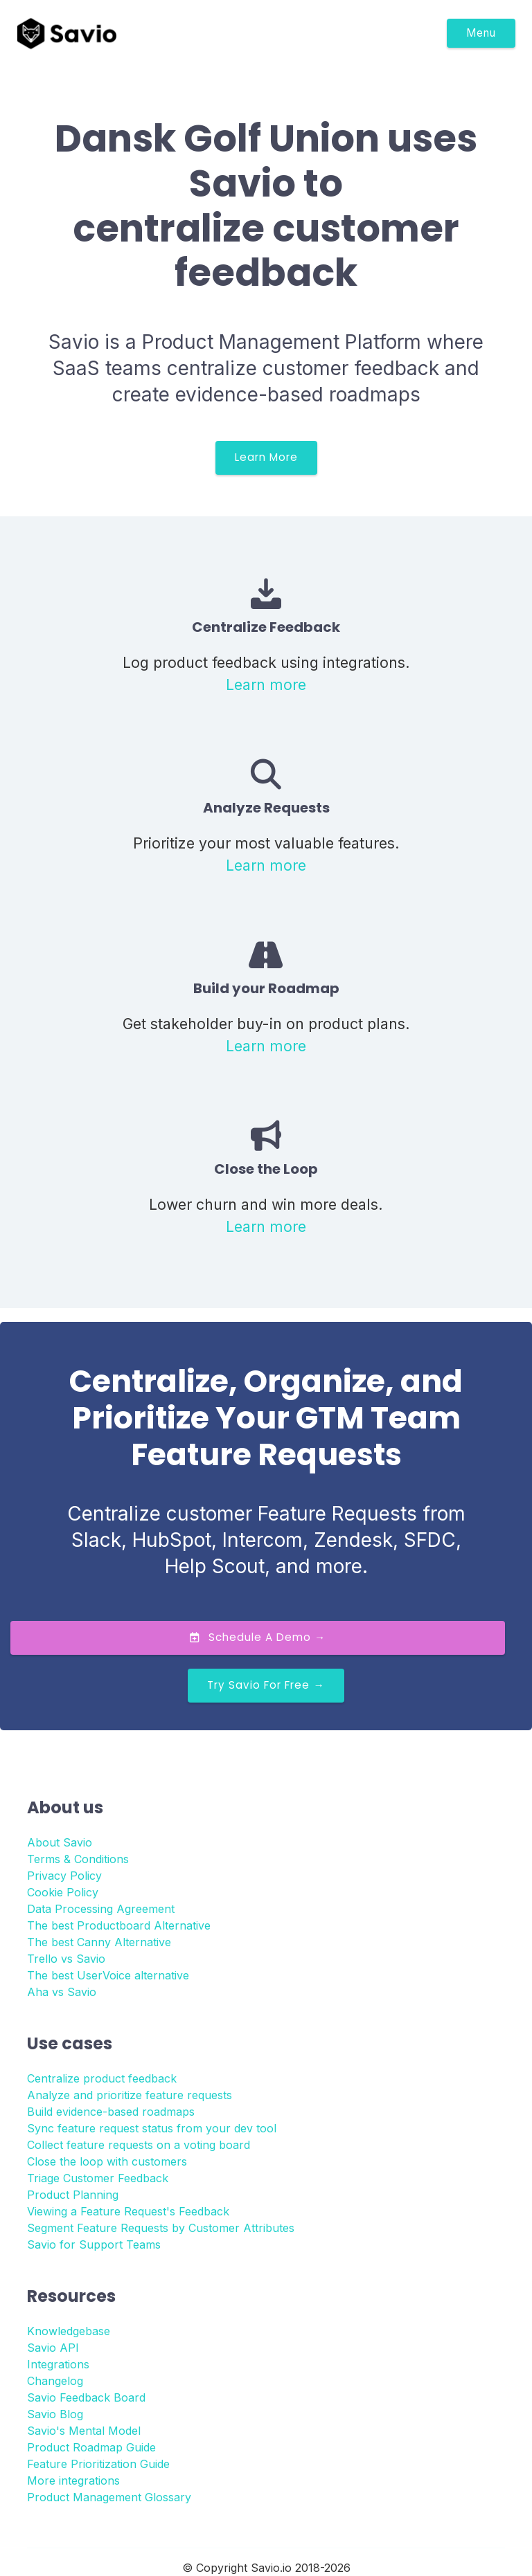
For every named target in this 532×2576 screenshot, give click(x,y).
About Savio (59, 1842)
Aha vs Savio (61, 1992)
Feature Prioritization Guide (98, 2464)
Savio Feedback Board (86, 2397)
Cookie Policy (62, 1892)
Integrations (58, 2364)
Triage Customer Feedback (97, 2178)
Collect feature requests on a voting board (138, 2145)
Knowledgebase (68, 2331)
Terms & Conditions (78, 1859)
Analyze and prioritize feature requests (129, 2095)
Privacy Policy (64, 1876)
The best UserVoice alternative (108, 1975)
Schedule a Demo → (258, 1637)
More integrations (73, 2480)
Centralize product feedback (102, 2078)
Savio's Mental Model (84, 2431)
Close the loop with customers (107, 2161)
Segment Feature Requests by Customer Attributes (160, 2228)
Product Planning (72, 2195)
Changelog (55, 2381)
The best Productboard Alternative (119, 1925)
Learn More (266, 457)
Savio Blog (55, 2414)
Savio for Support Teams (94, 2244)
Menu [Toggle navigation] (481, 32)
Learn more (266, 684)
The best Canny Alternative (99, 1942)
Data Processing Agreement (101, 1909)
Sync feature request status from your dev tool (151, 2128)
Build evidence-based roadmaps (111, 2112)
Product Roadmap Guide (91, 2447)
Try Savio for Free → (265, 1685)
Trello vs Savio (66, 1959)
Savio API (53, 2348)
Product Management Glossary (109, 2497)
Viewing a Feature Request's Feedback (128, 2211)
